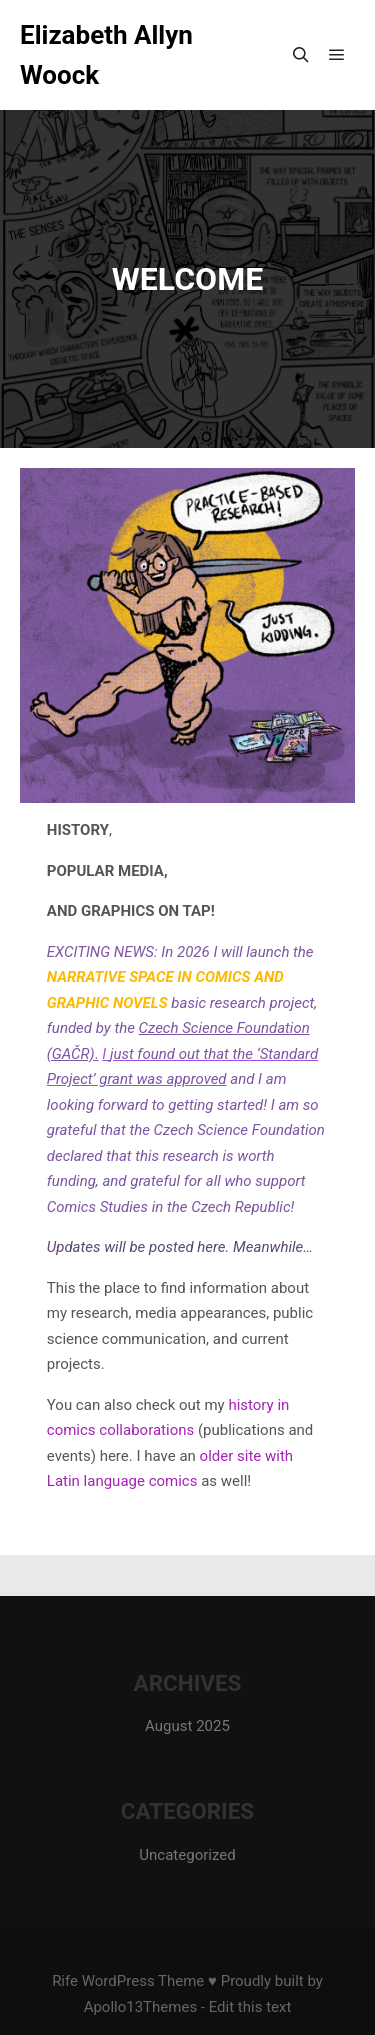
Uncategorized (187, 1855)
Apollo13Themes (141, 2007)
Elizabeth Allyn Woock (106, 55)
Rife (65, 1981)
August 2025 (187, 1726)
